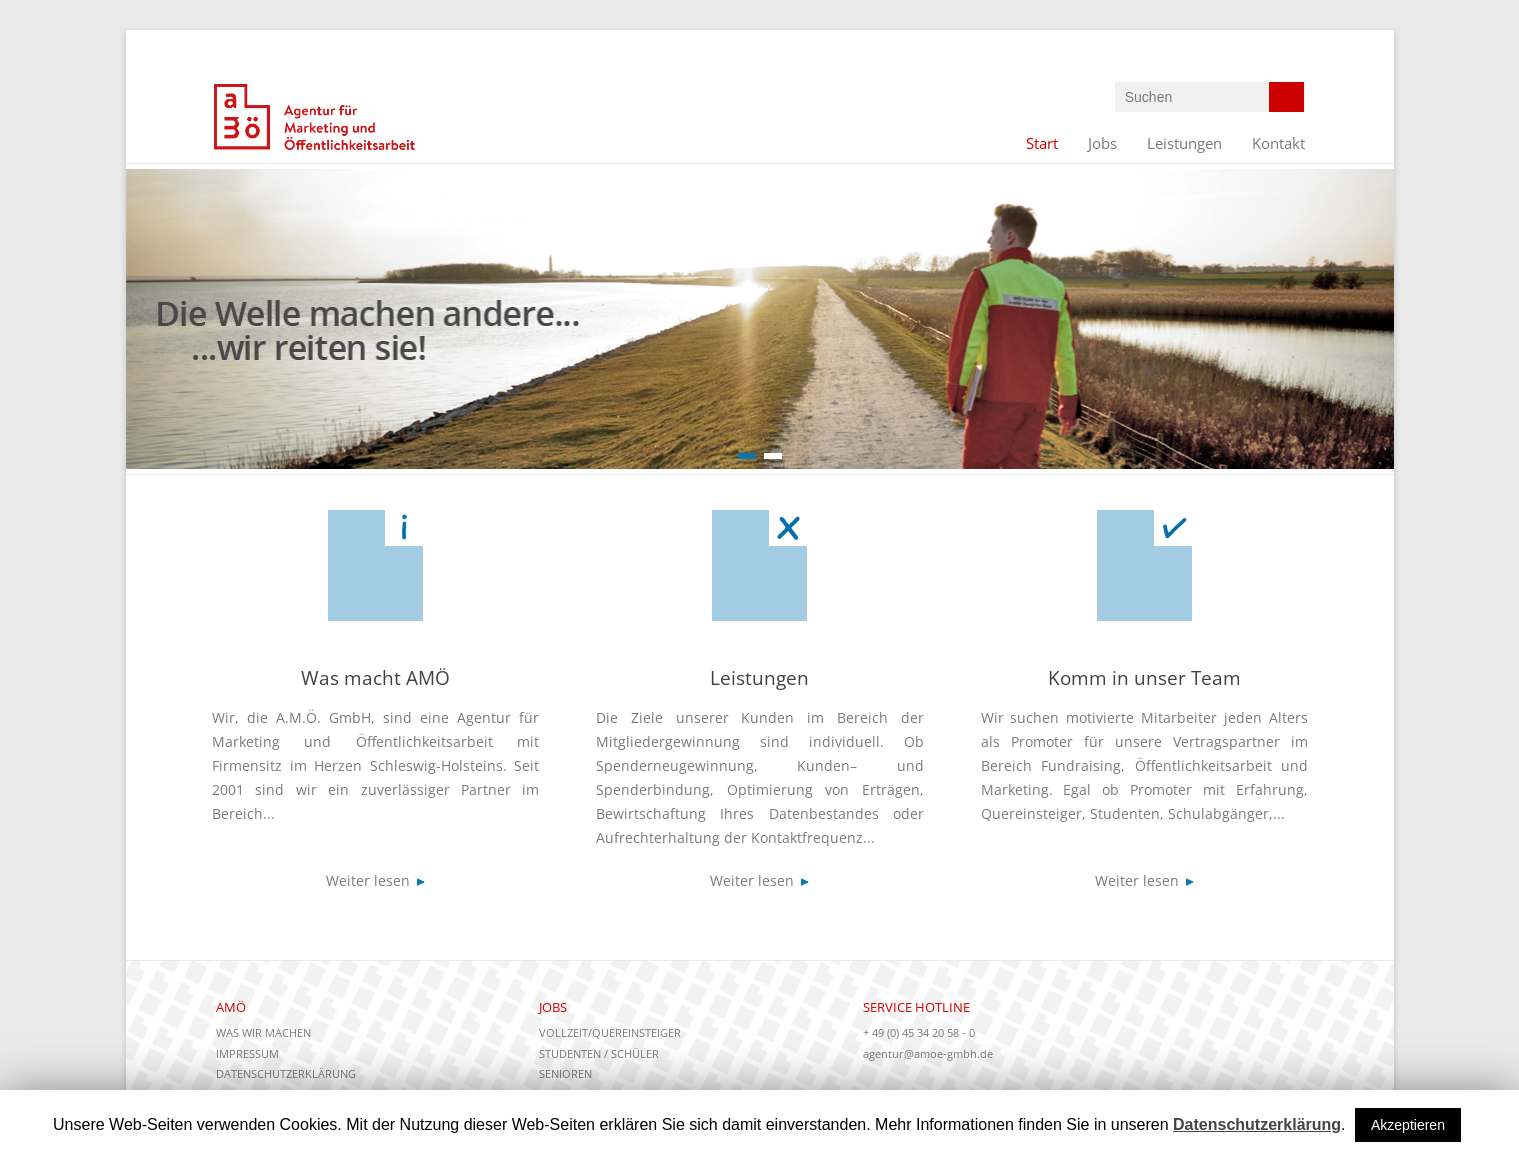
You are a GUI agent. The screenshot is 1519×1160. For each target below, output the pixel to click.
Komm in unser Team (1144, 678)
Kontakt (1278, 143)
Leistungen (1184, 143)
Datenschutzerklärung (286, 1073)
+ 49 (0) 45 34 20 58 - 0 (919, 1032)
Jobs (1102, 143)
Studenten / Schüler (599, 1053)
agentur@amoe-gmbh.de (928, 1053)
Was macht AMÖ (375, 678)
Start (1042, 143)
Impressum (247, 1053)
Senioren (565, 1073)
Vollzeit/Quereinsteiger (610, 1032)
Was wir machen (263, 1032)
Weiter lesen (375, 880)
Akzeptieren (1408, 1125)
